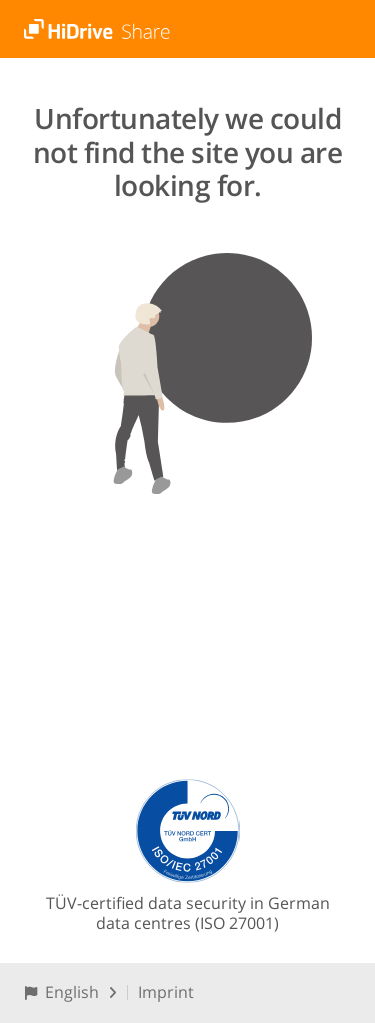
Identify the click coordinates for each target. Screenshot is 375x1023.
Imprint (166, 992)
